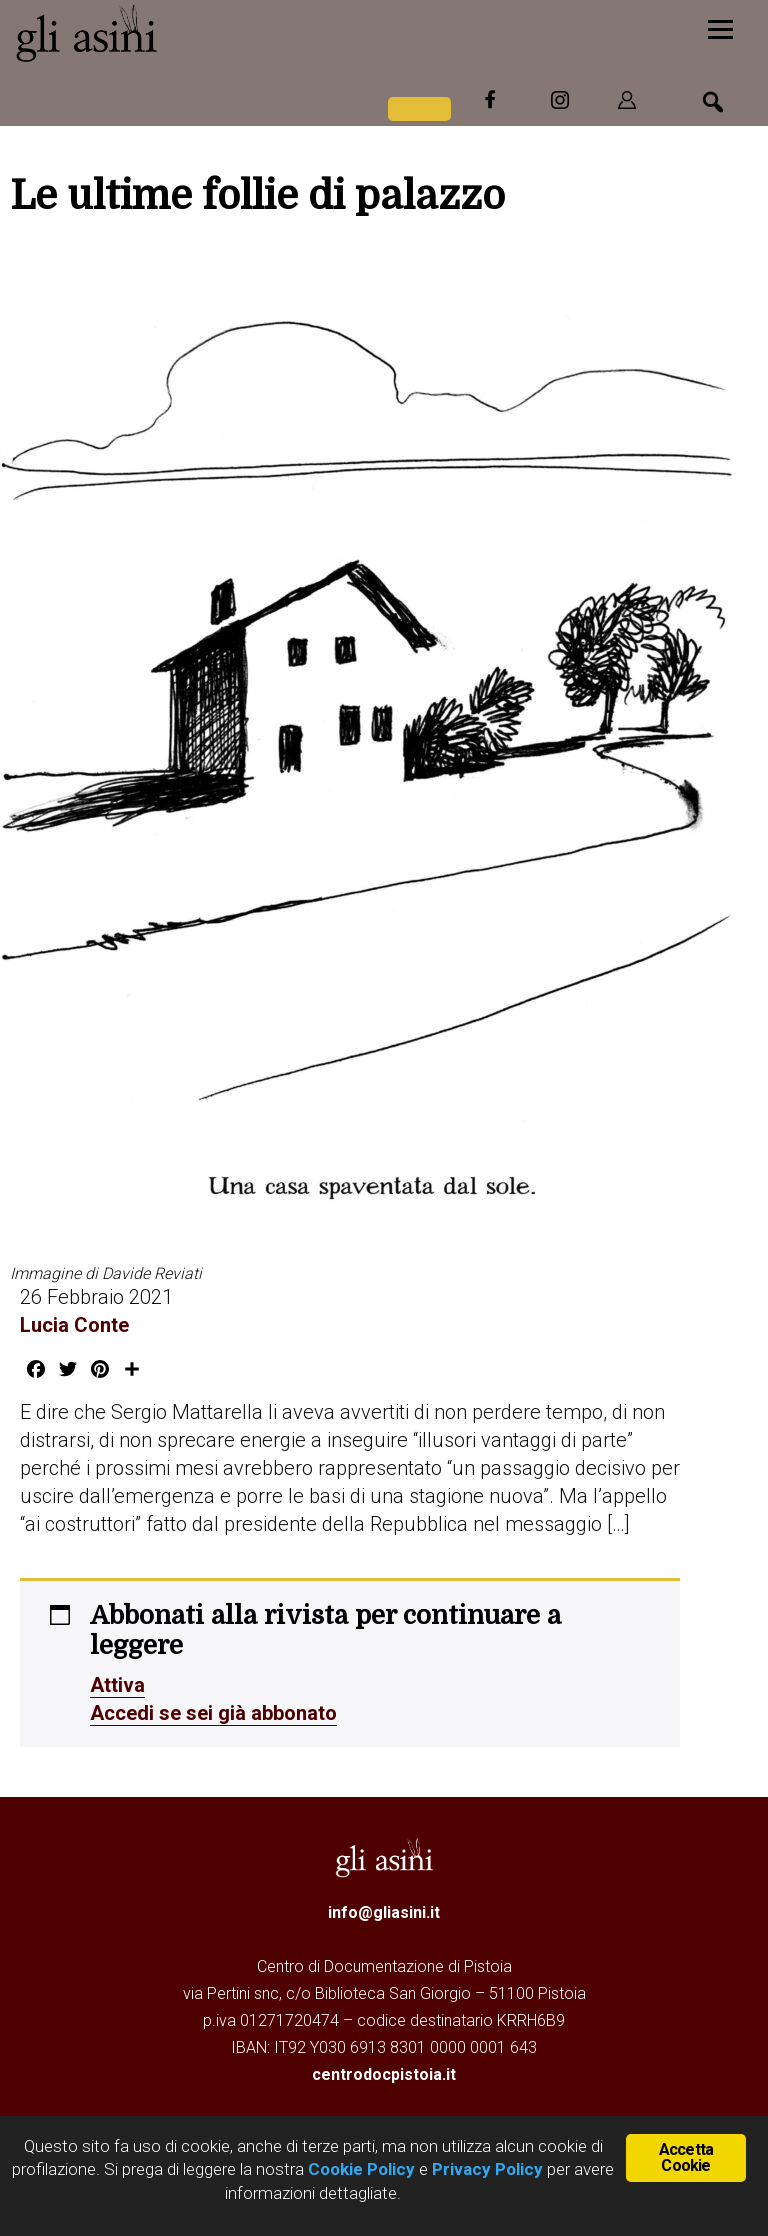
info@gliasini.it (384, 1912)
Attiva (117, 1685)
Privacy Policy (487, 2169)
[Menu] (720, 27)
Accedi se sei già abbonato (213, 1713)
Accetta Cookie (686, 2157)
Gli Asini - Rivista (165, 33)
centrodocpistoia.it (384, 2074)
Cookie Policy (359, 2169)
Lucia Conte (74, 1325)
